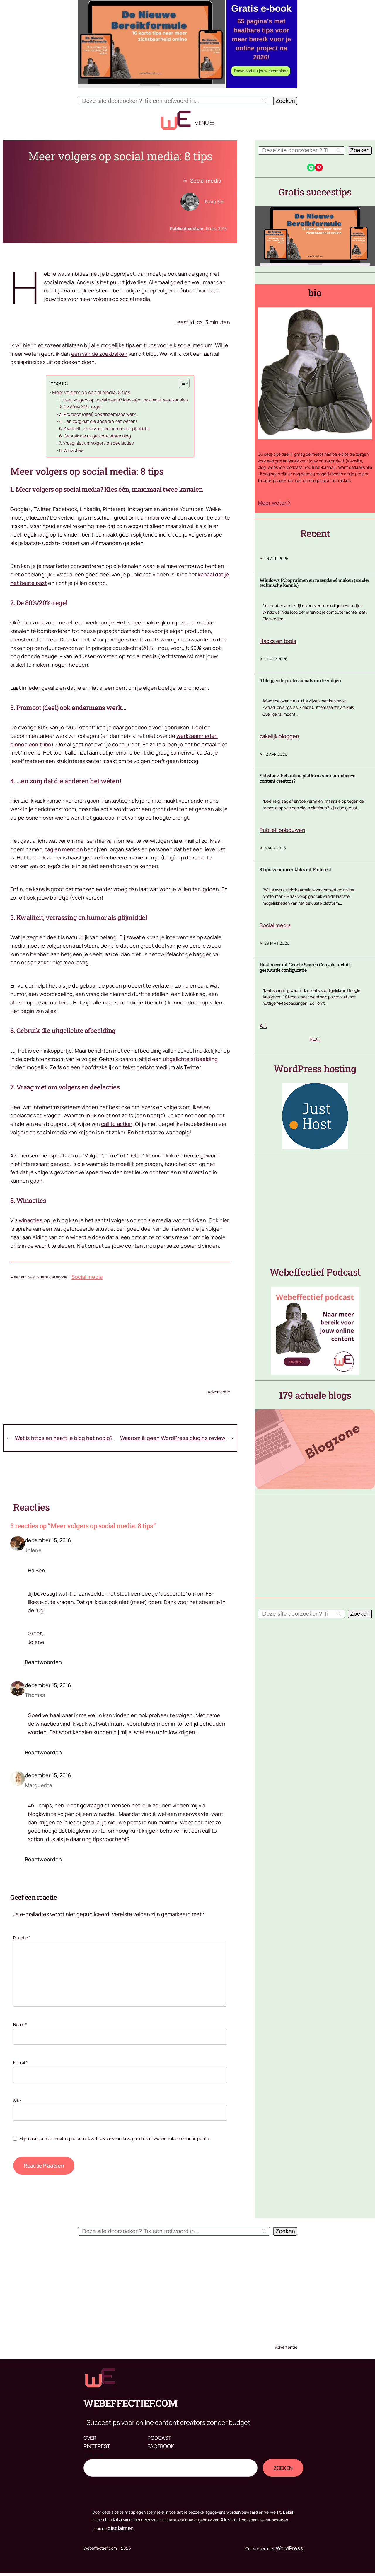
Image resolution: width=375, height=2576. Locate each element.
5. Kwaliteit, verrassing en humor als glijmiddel (104, 428)
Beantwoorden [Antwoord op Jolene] (43, 1662)
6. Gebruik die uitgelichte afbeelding (95, 436)
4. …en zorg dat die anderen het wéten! (98, 421)
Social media (205, 180)
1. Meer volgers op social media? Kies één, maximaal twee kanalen (123, 400)
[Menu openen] (212, 122)
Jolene (33, 1550)
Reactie (21, 1937)
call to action (116, 1123)
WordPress (289, 2548)
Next (315, 1039)
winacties (30, 1220)
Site (17, 2100)
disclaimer (120, 2527)
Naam (20, 2024)
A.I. (263, 1025)
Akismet (231, 2519)
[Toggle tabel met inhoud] (181, 383)
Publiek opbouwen (282, 829)
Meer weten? (274, 502)
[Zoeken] (285, 101)
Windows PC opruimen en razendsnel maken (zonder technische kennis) (314, 583)
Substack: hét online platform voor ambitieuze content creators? (307, 778)
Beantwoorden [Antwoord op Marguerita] (43, 1859)
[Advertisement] (120, 1333)
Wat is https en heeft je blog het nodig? (64, 1437)
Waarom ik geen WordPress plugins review (172, 1437)
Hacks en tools (278, 640)
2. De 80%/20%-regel (80, 407)
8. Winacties (71, 450)
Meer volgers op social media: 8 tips (91, 392)
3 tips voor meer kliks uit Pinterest (295, 869)
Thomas (35, 1694)
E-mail (20, 2062)
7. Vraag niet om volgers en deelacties (96, 443)
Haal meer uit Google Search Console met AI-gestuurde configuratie (306, 967)
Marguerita (38, 1785)
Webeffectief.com (130, 2403)
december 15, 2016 (48, 1540)
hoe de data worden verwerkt (128, 2519)
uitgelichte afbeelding (190, 1059)
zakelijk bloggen (279, 736)
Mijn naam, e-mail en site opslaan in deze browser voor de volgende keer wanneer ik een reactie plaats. (114, 2138)
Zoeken (93, 2454)
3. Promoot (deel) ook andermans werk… (98, 414)
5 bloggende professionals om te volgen (300, 680)
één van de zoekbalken (99, 353)
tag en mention (64, 849)
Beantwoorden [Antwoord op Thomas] (43, 1752)
